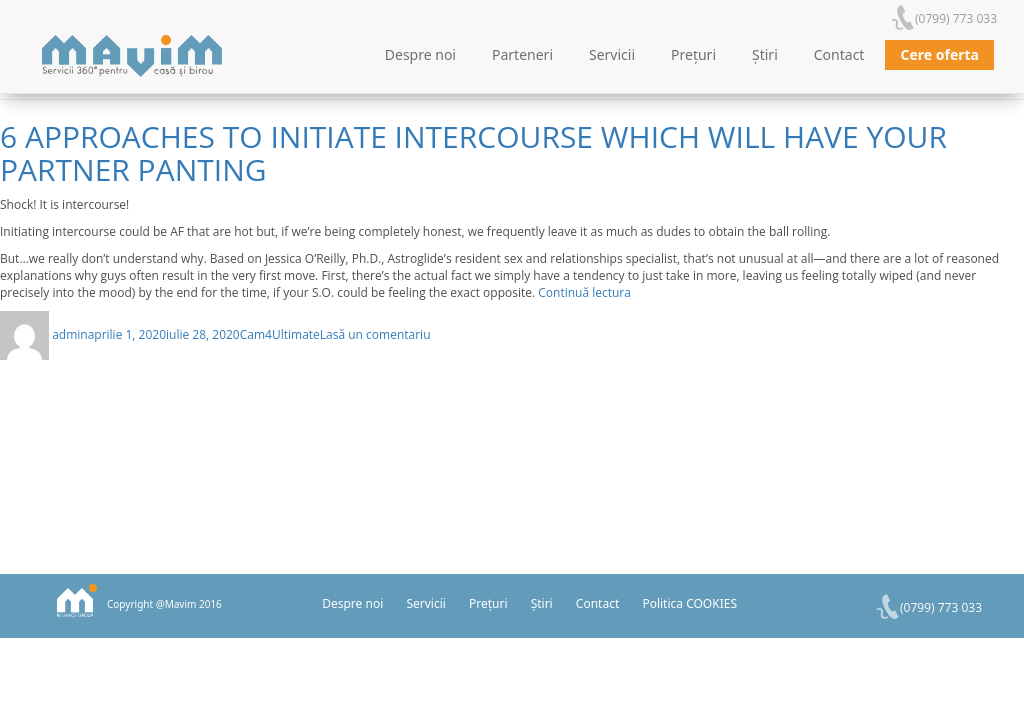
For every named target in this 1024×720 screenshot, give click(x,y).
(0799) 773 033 (956, 18)
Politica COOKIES (689, 603)
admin (70, 334)
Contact (839, 54)
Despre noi (420, 54)
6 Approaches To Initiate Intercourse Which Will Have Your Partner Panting (473, 153)
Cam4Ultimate (280, 334)
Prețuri (693, 54)
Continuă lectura (584, 292)
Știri (765, 54)
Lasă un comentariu (375, 334)
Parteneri (522, 54)
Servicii (612, 54)
